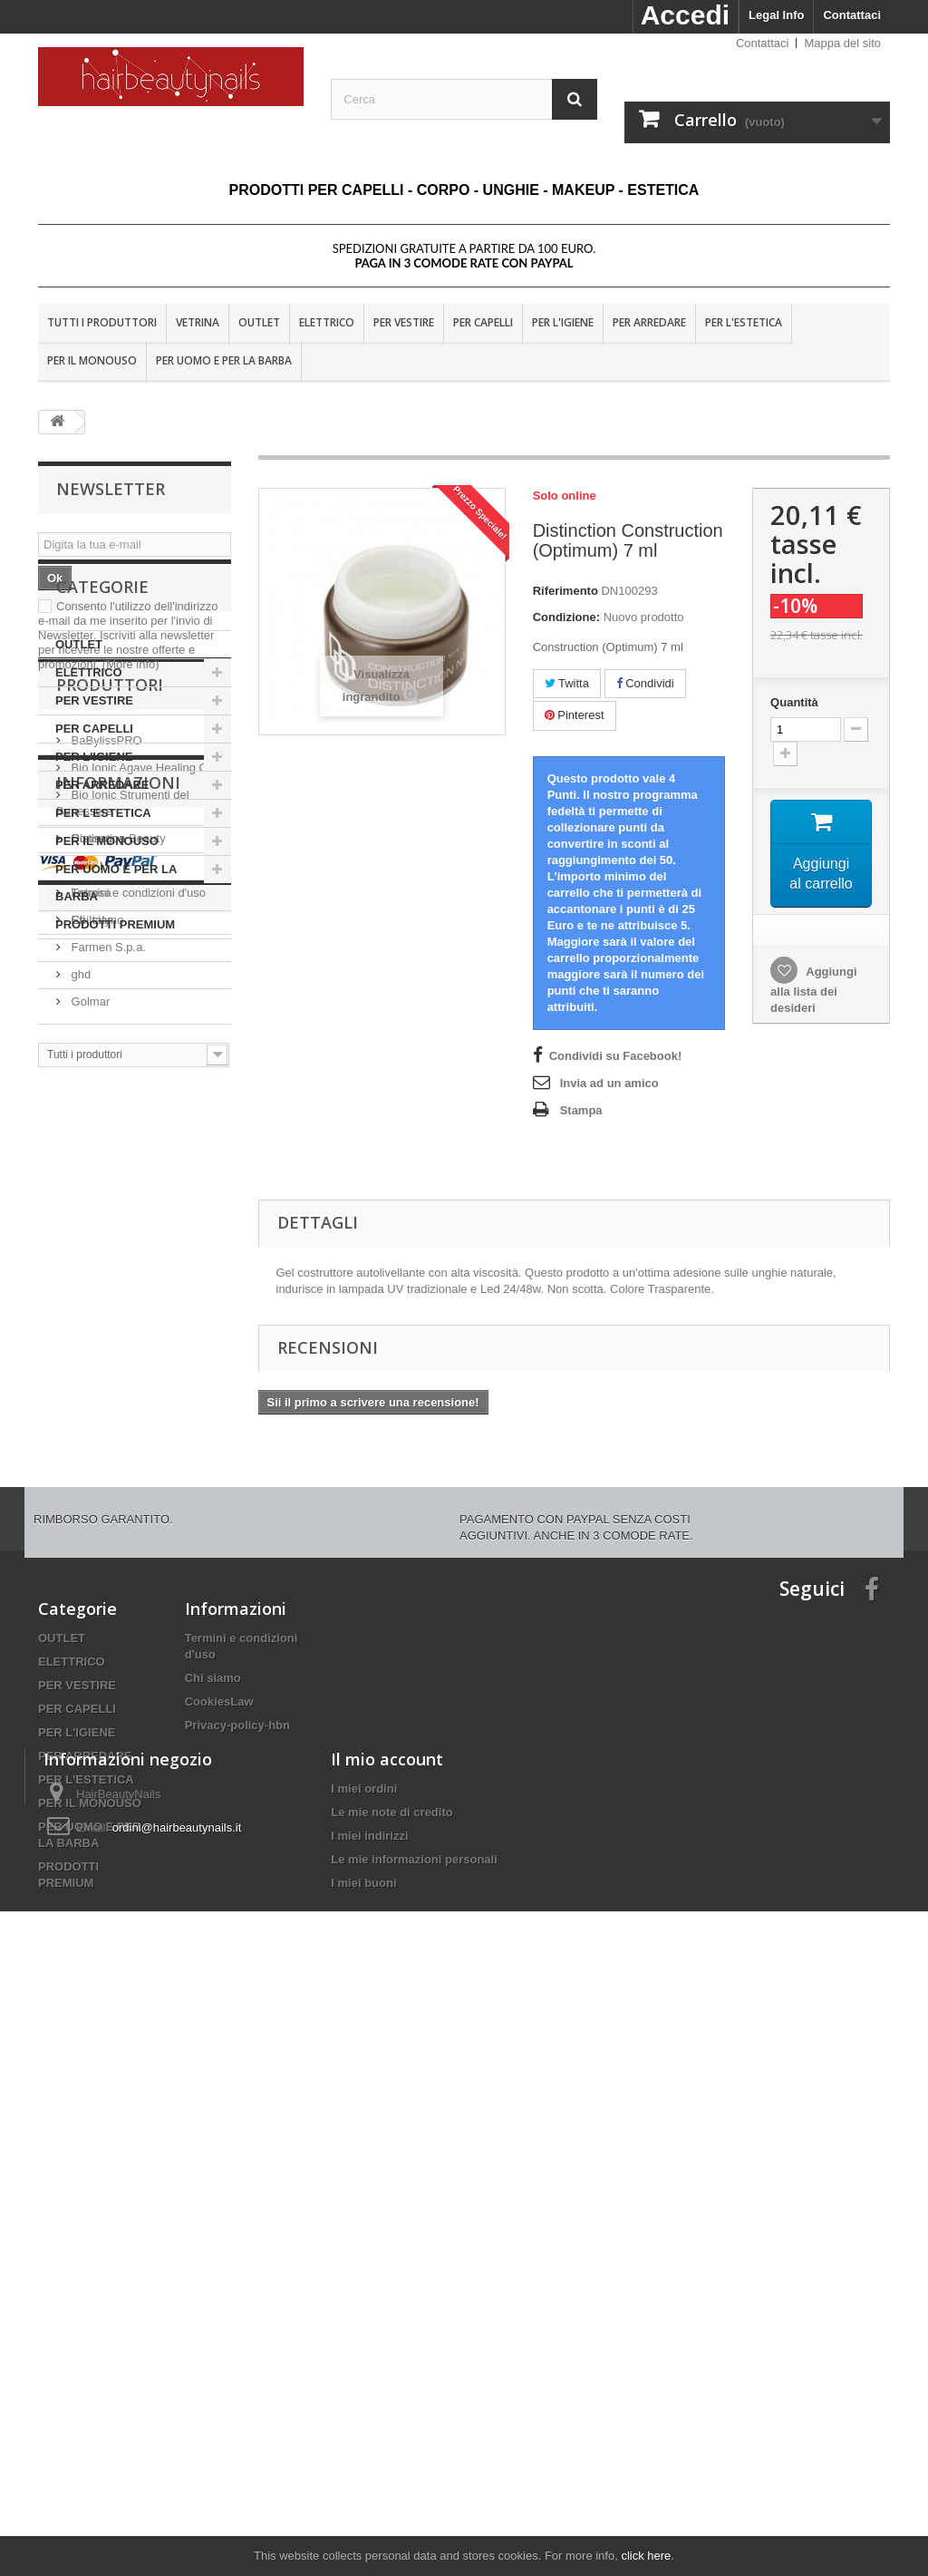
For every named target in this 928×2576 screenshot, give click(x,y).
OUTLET (259, 322)
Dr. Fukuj (93, 1307)
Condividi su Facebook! (615, 1056)
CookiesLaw (219, 2081)
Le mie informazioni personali (414, 2438)
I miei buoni (363, 2461)
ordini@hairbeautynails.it (177, 2406)
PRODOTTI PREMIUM (115, 1064)
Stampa (581, 1110)
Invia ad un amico (609, 1083)
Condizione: (566, 617)
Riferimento (565, 591)
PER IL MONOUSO (92, 360)
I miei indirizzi (369, 2414)
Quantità (794, 702)
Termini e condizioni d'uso (137, 1666)
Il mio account (387, 2337)
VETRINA (197, 322)
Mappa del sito (842, 43)
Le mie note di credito (391, 2390)
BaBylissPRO (105, 1182)
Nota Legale (101, 1639)
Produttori (109, 1133)
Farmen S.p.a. (107, 1388)
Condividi (645, 683)
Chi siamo (95, 1693)
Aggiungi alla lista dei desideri (813, 991)
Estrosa (89, 1334)
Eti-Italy (89, 1361)
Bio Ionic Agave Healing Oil (140, 1209)
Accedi (685, 15)
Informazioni (118, 1563)
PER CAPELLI (483, 322)
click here (646, 2555)
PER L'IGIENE (563, 322)
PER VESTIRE (403, 322)
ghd (79, 1416)
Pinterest (574, 715)
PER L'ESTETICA (743, 322)
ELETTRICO (326, 322)
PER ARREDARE (649, 322)
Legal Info (776, 15)
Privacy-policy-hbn (237, 2105)
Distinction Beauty (117, 1280)
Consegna (96, 1612)
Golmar (89, 1443)
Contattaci (852, 15)
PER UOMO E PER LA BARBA (224, 360)
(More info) (131, 664)
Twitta (567, 683)
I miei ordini (364, 2367)
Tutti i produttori (102, 322)
